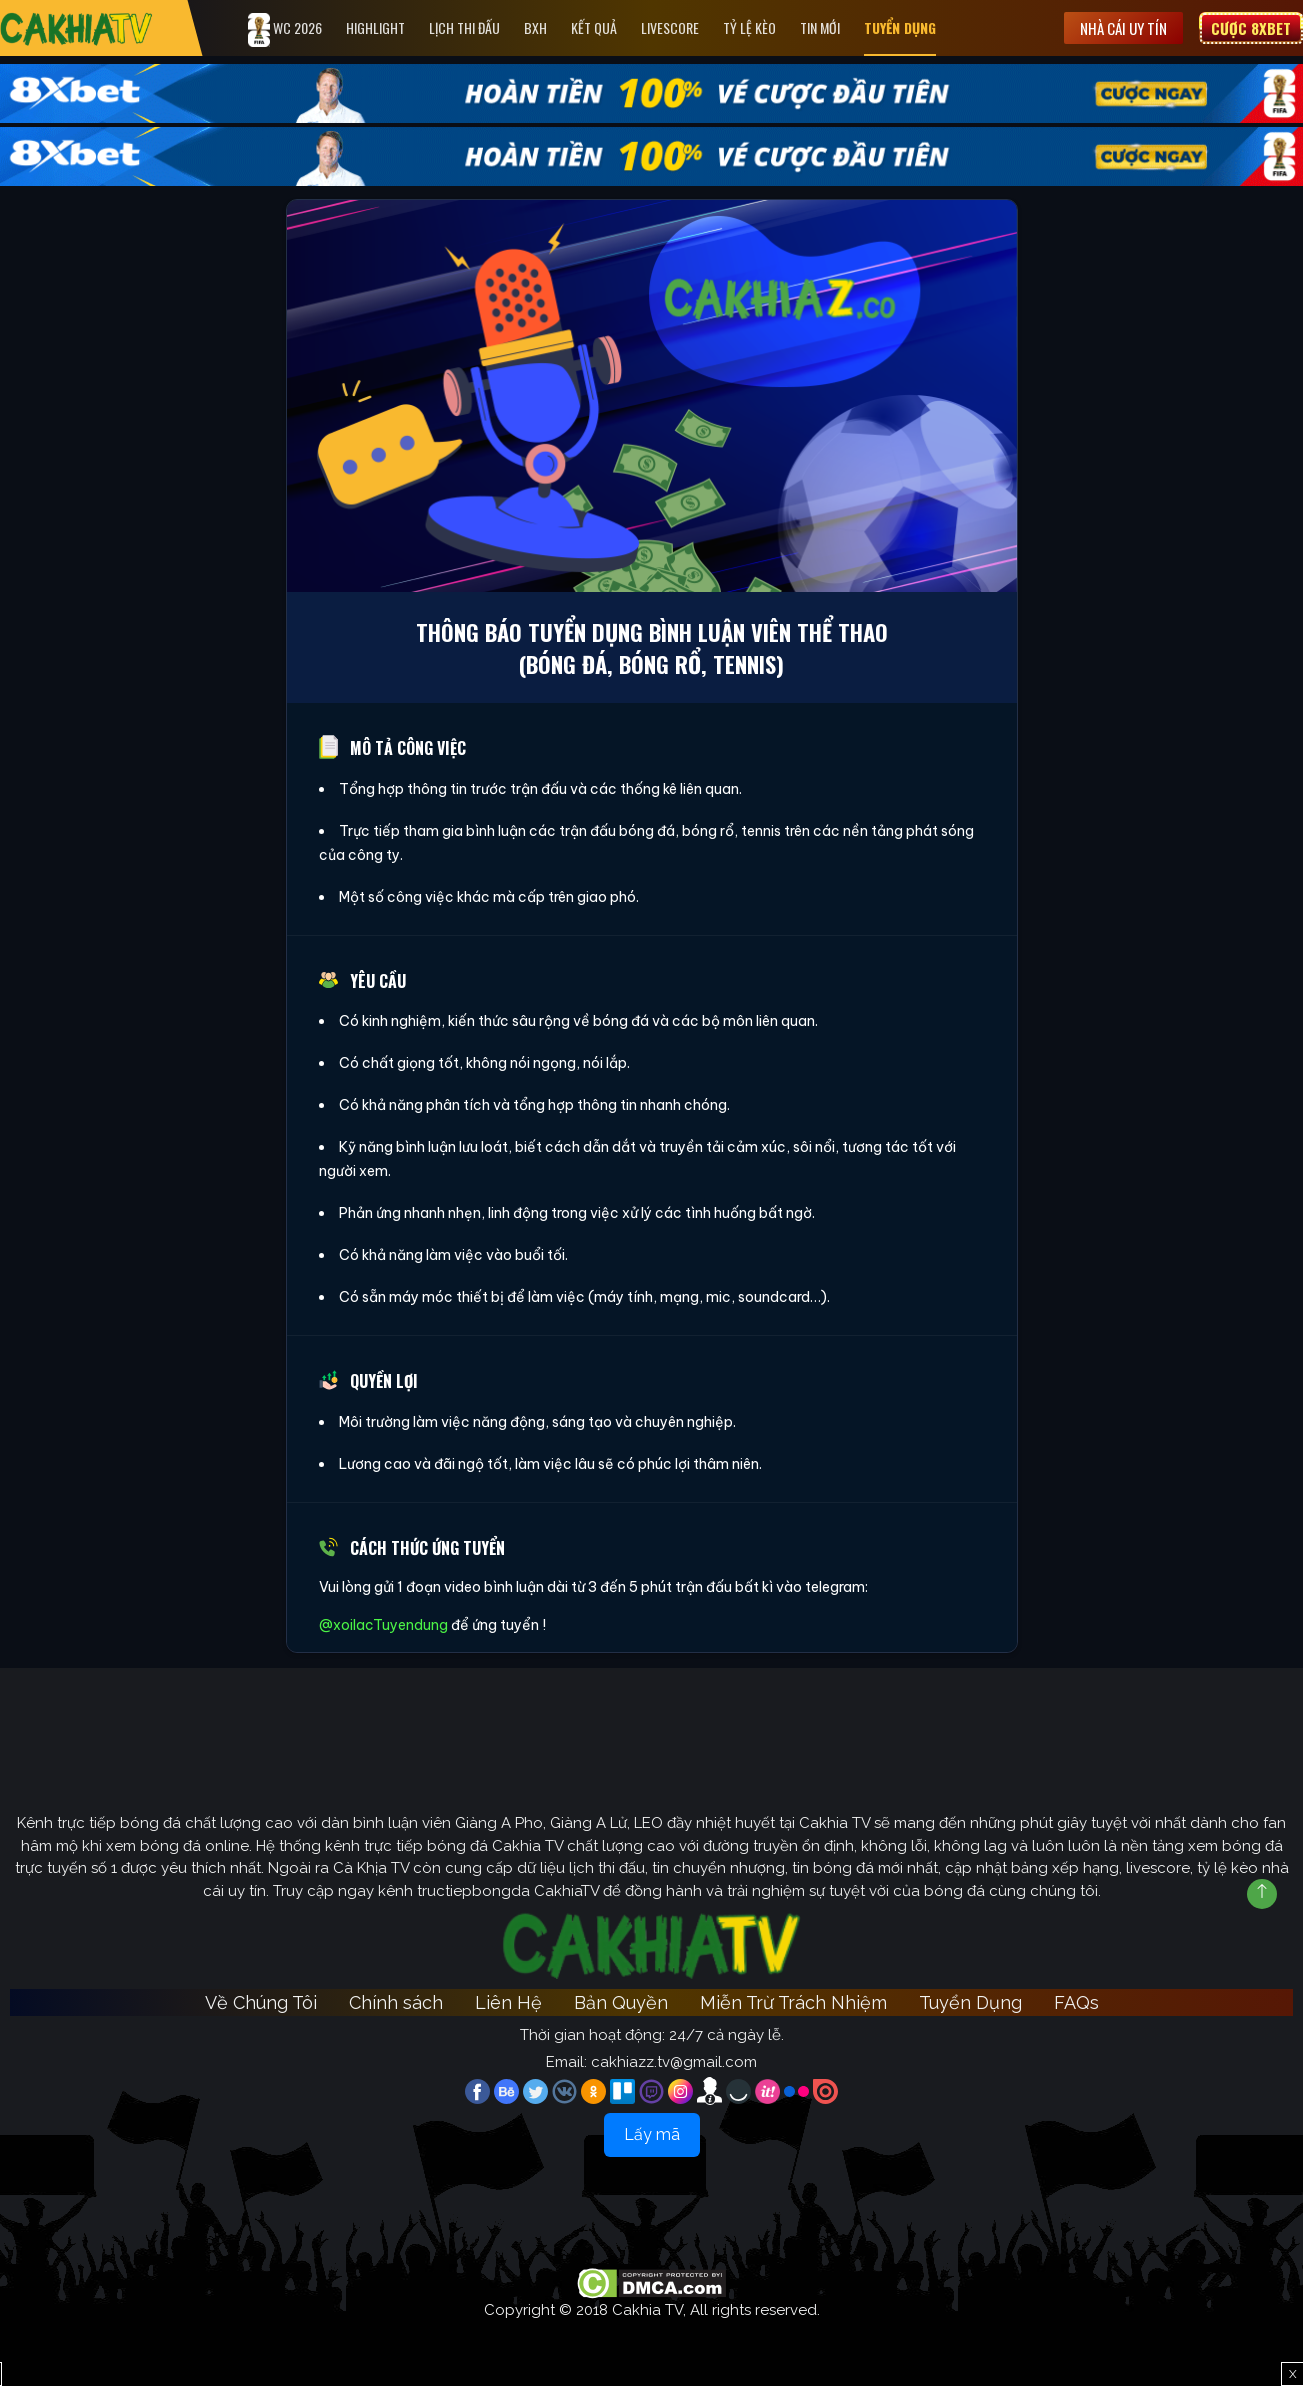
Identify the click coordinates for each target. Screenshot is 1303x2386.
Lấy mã (652, 2134)
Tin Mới (820, 27)
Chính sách (396, 2002)
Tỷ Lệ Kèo (749, 27)
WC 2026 (285, 30)
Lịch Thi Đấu (464, 27)
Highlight (375, 27)
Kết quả (594, 27)
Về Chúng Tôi (261, 2002)
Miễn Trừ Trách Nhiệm (793, 2002)
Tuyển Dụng (900, 27)
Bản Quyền (621, 2002)
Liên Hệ (508, 2002)
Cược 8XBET (1251, 28)
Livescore (670, 27)
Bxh (535, 27)
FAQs (1076, 2002)
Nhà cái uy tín (1123, 28)
